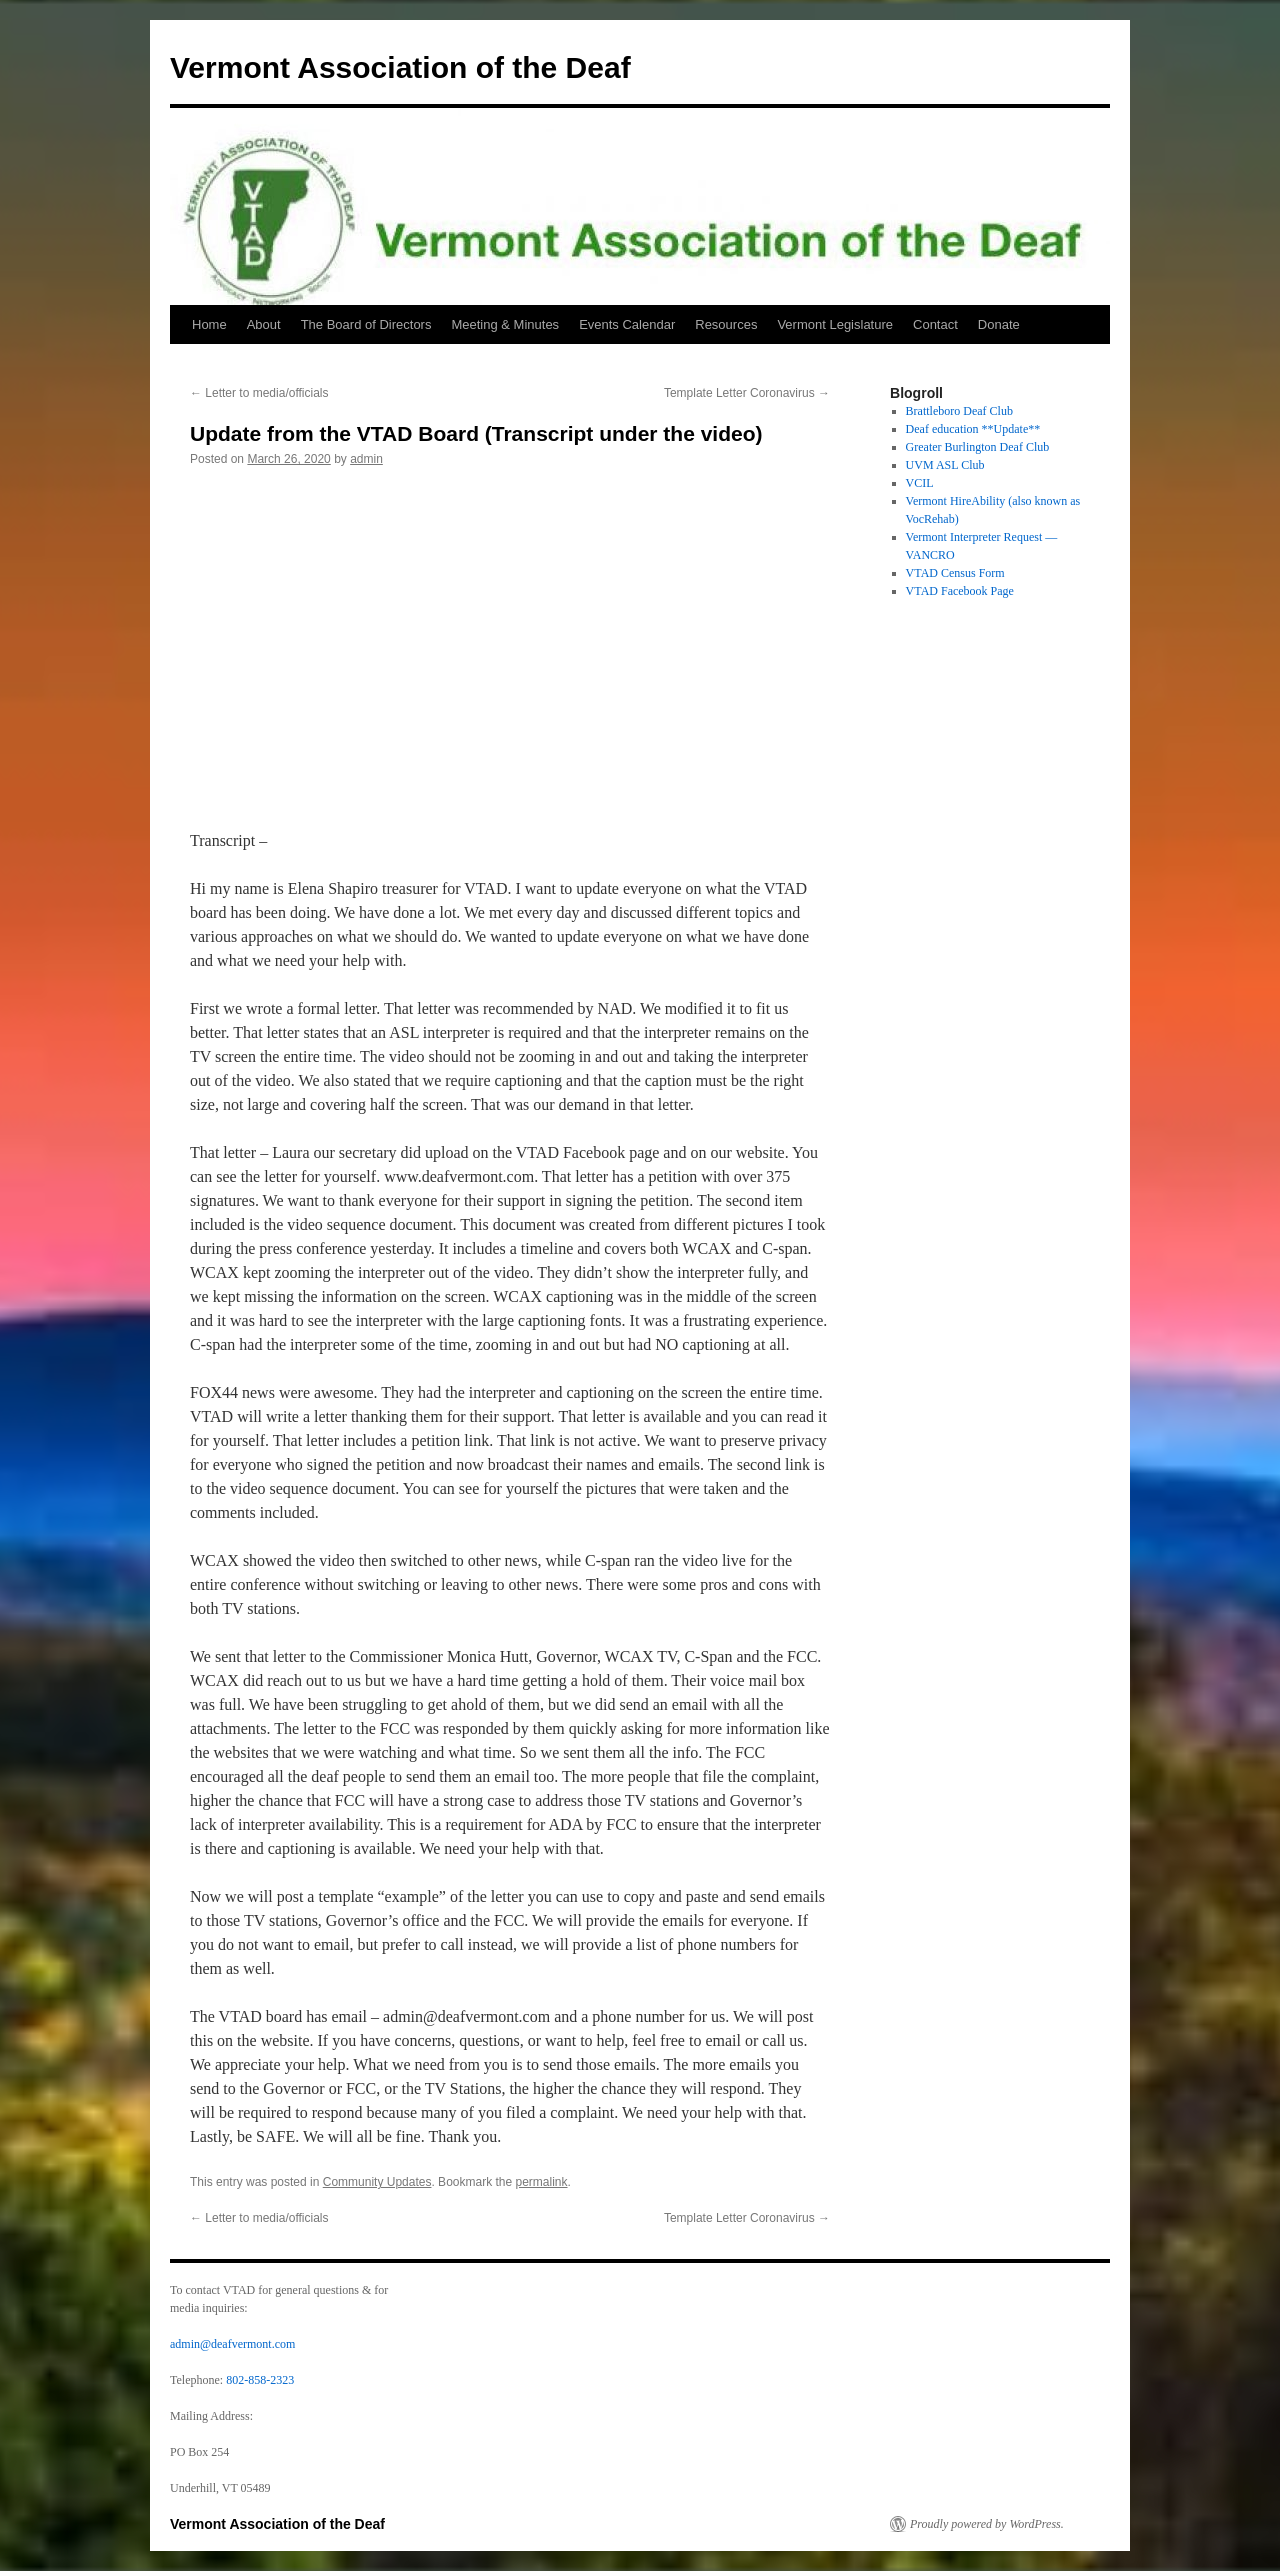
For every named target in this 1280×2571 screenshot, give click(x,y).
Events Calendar (627, 324)
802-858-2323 (260, 2380)
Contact (935, 324)
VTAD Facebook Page (960, 591)
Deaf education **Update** (973, 429)
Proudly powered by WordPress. (987, 2524)
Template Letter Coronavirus (747, 393)
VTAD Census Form (955, 573)
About (264, 324)
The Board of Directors (366, 324)
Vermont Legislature (835, 324)
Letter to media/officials (259, 393)
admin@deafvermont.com (232, 2344)
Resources (726, 324)
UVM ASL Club (945, 465)
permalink (542, 2182)
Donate (999, 324)
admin (366, 459)
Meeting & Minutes (505, 324)
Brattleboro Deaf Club (959, 411)
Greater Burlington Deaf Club (978, 447)
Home (209, 324)
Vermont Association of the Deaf (400, 67)
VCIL (920, 483)
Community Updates (377, 2182)
